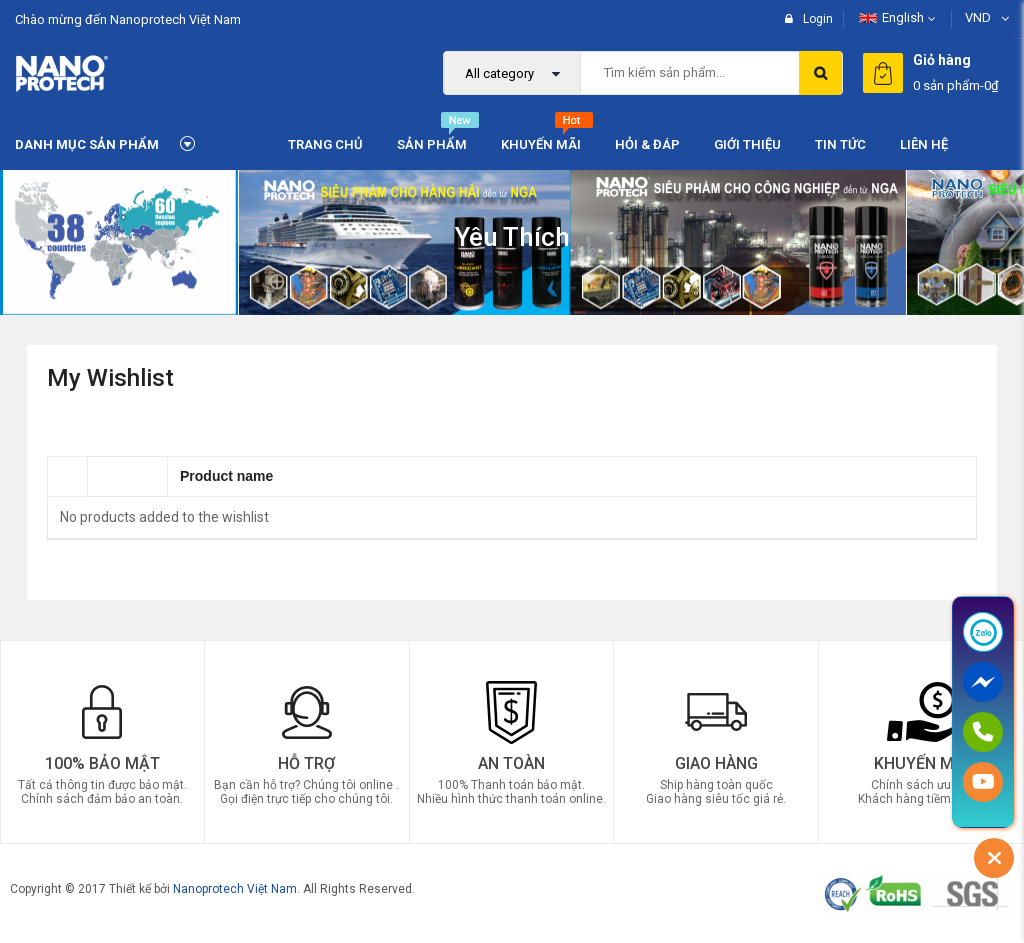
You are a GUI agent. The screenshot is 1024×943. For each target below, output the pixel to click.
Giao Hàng (716, 762)
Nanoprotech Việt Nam (235, 888)
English (891, 17)
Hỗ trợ (306, 762)
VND (978, 17)
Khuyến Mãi (921, 762)
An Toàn (511, 762)
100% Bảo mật (102, 762)
